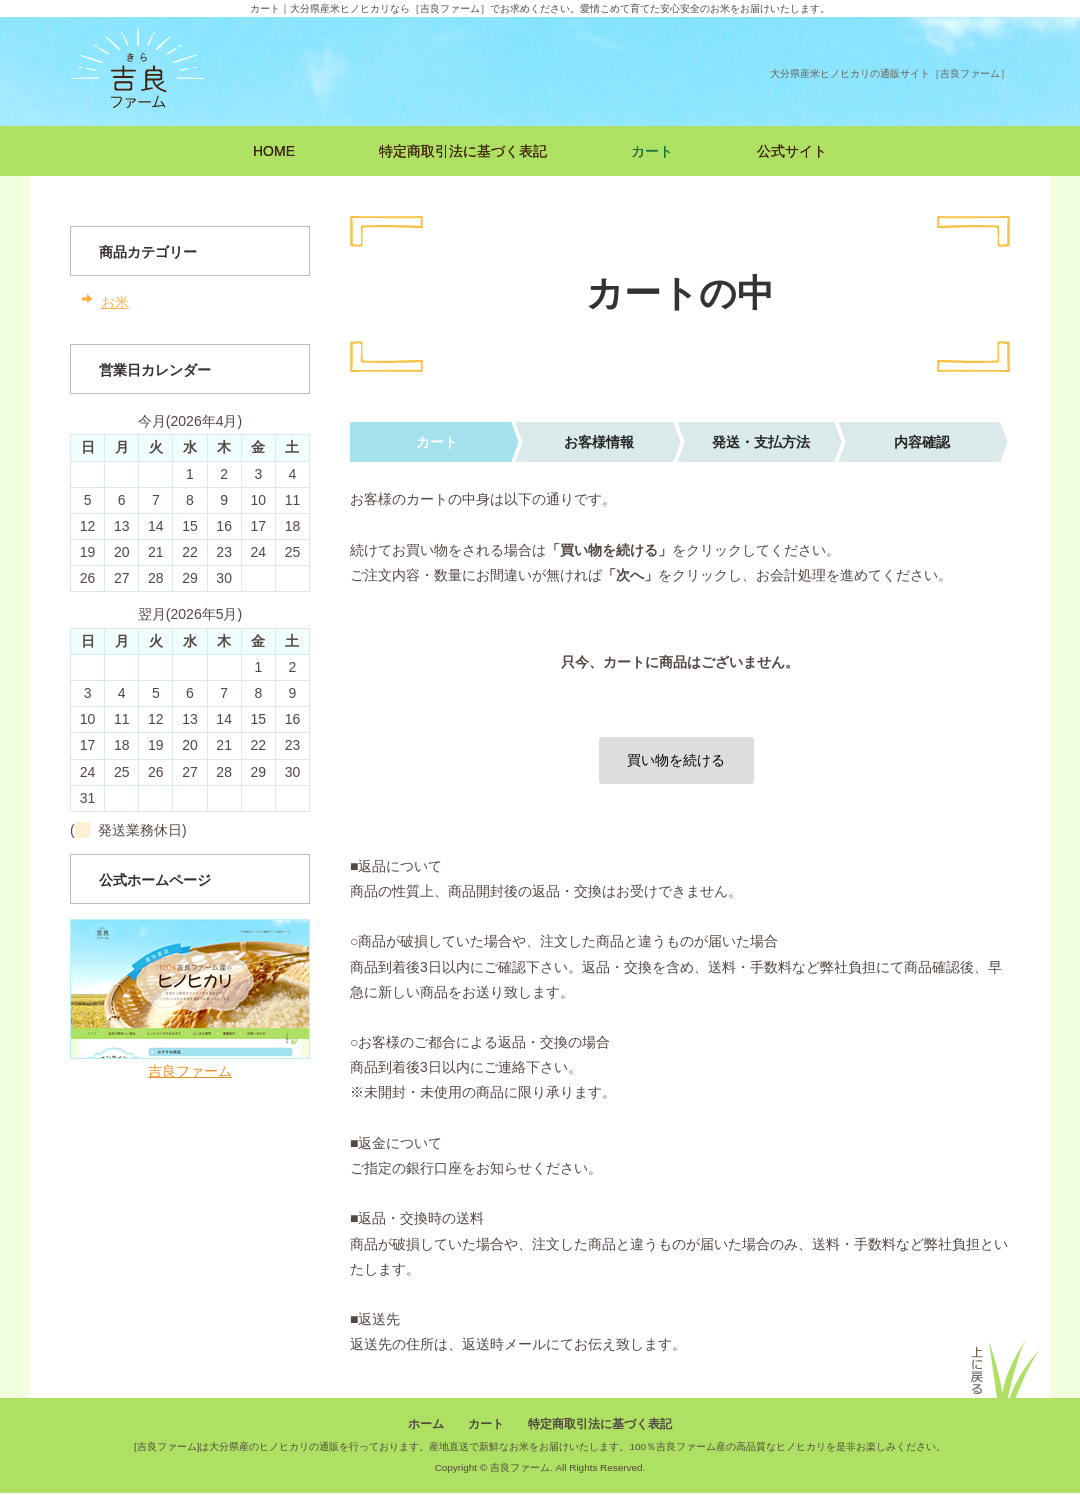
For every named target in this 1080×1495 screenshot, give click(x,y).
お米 (115, 302)
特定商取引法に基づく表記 (463, 151)
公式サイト (792, 151)
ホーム (426, 1425)
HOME (274, 151)
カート (652, 151)
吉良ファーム (190, 1071)
